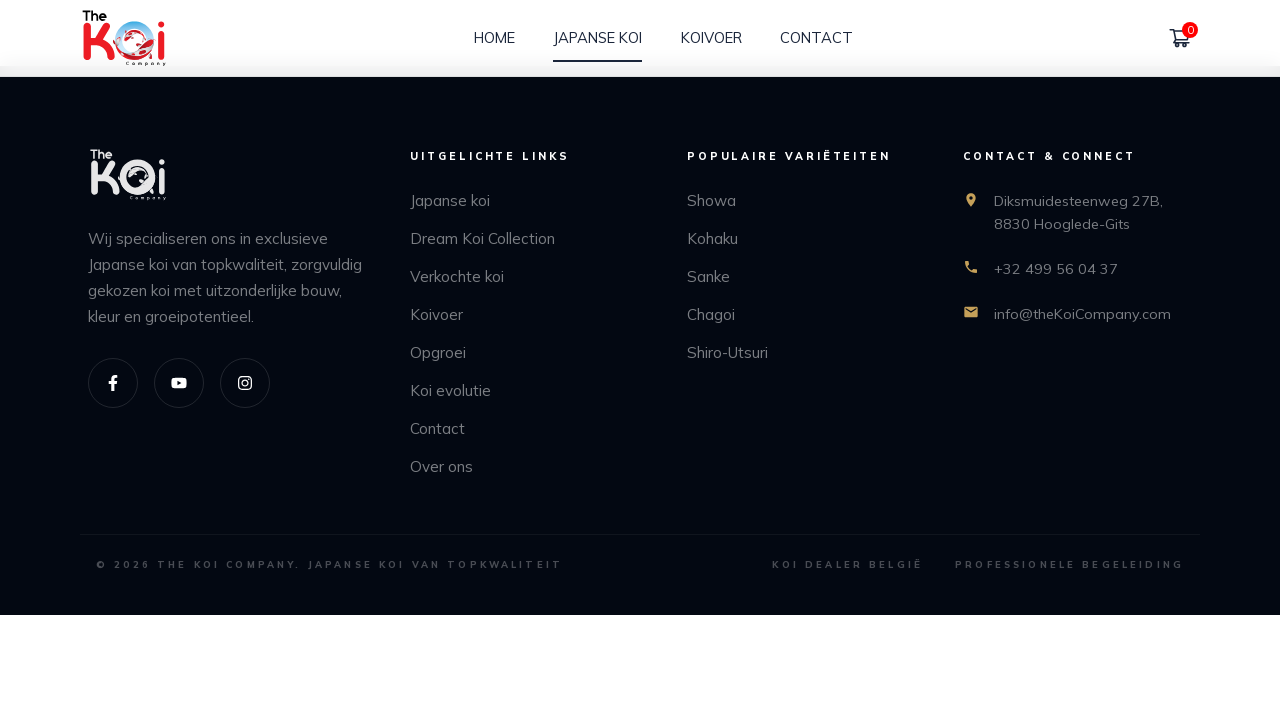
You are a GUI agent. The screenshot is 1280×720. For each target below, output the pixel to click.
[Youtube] (179, 383)
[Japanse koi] (597, 38)
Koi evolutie (450, 390)
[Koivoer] (711, 38)
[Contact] (816, 38)
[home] (124, 38)
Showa (711, 200)
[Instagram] (245, 383)
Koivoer (436, 314)
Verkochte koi (457, 276)
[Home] (494, 38)
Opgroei (438, 352)
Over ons (441, 466)
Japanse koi (450, 200)
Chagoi (711, 314)
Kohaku (712, 238)
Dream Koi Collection (482, 238)
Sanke (708, 276)
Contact (437, 428)
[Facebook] (113, 383)
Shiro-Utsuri (727, 352)
